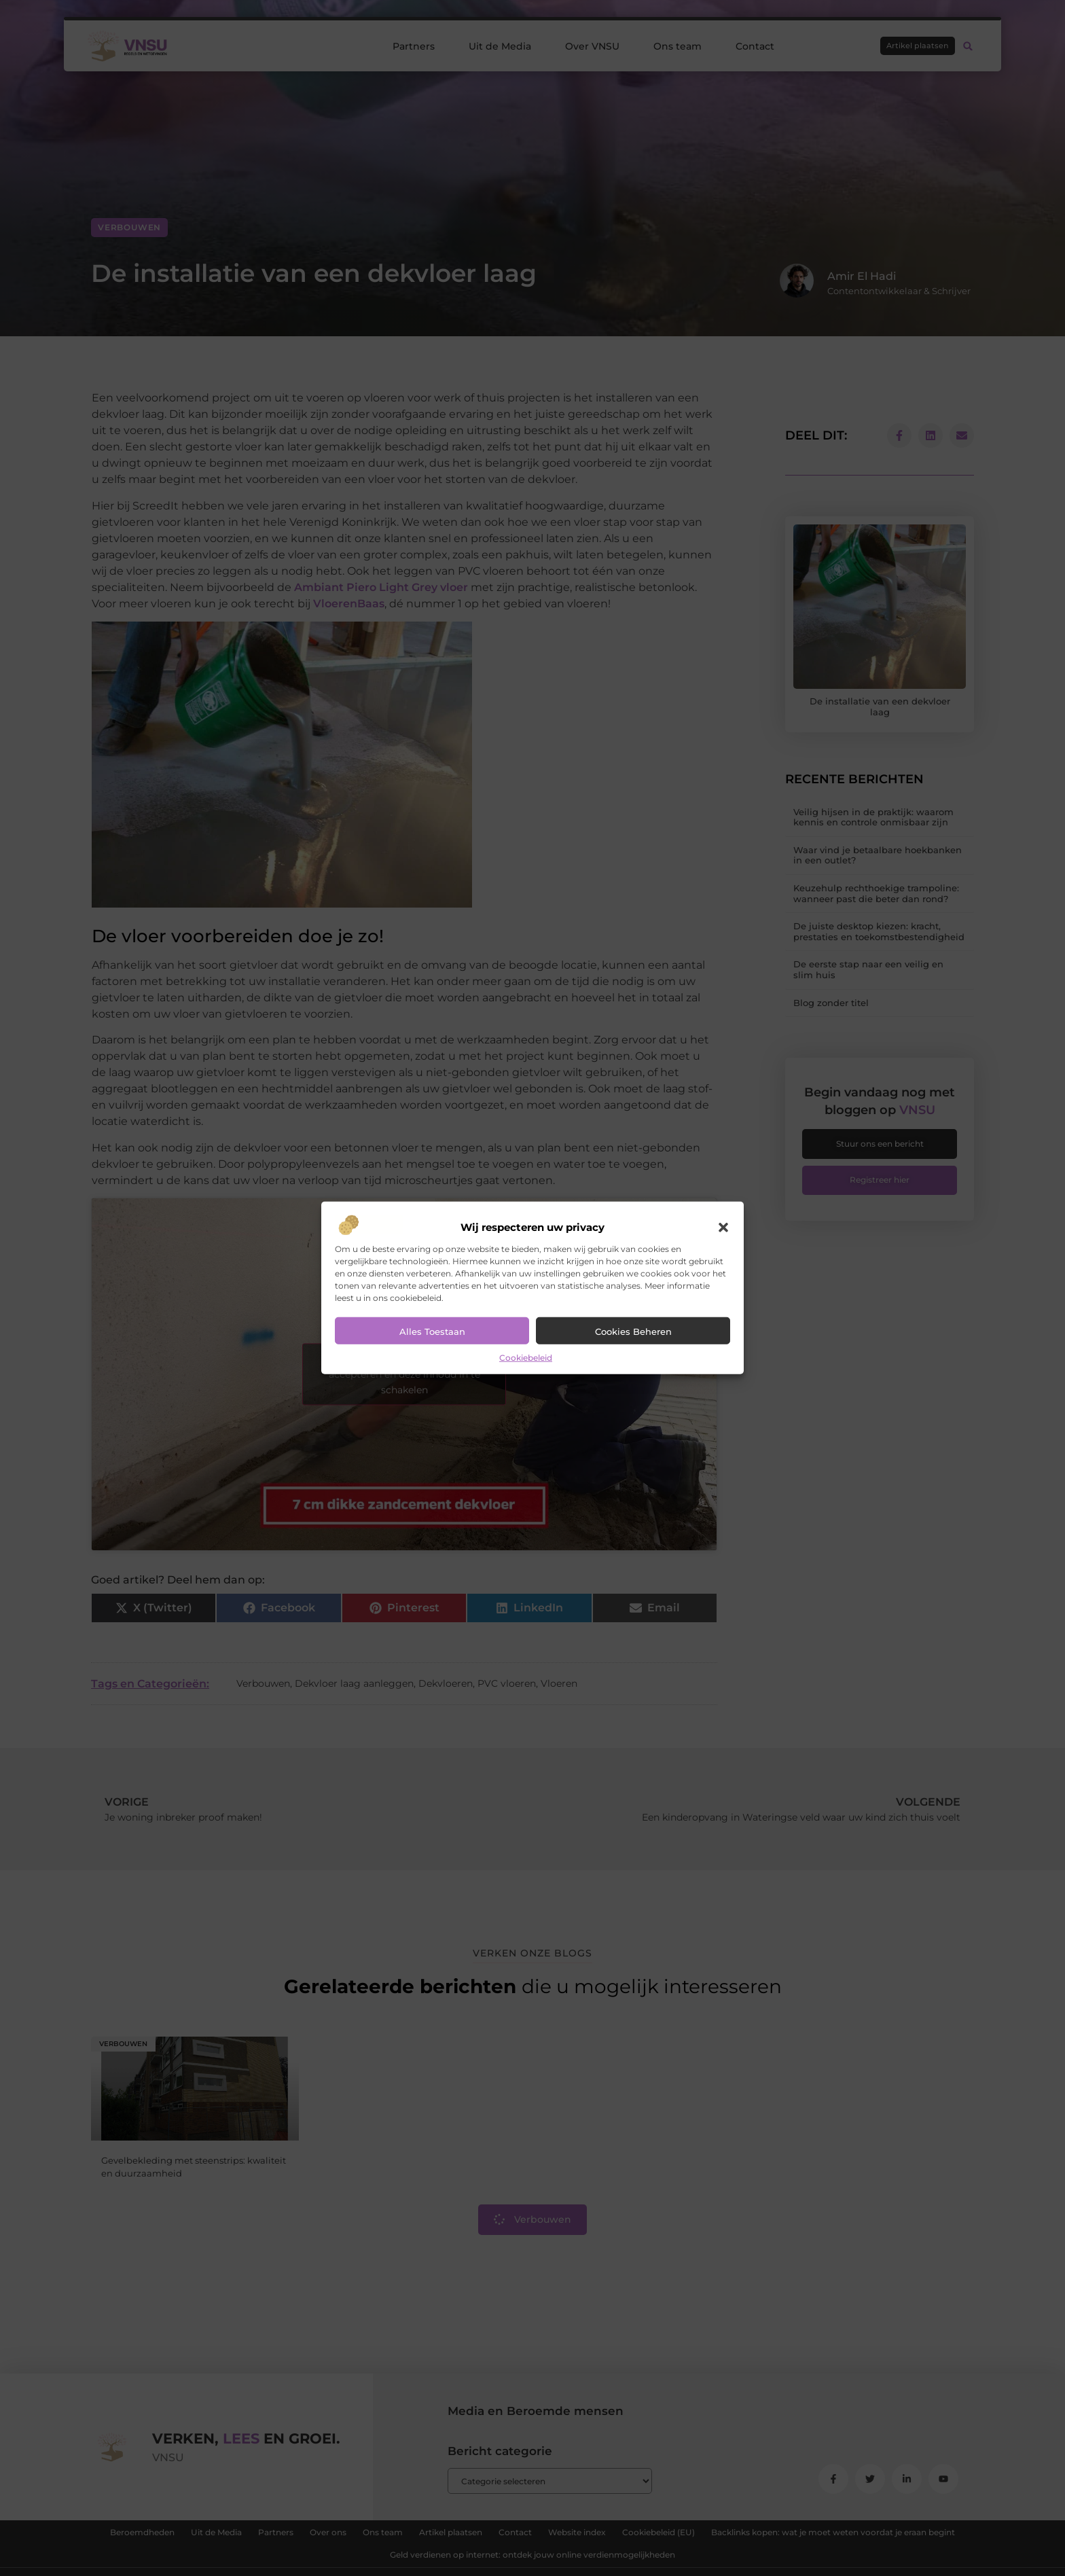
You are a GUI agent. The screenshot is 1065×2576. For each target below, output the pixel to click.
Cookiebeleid (525, 1358)
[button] (723, 1227)
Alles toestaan (432, 1331)
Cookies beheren (633, 1331)
